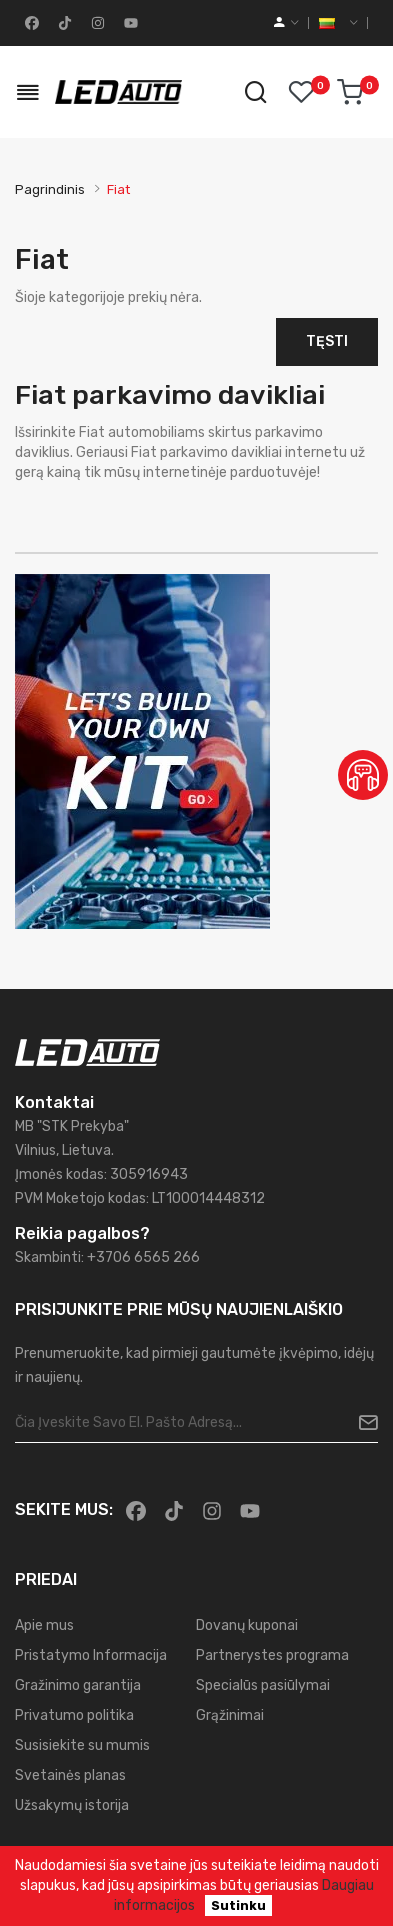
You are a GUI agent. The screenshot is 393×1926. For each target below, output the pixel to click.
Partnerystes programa (272, 1655)
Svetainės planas (70, 1775)
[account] (286, 23)
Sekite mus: (64, 1509)
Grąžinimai (230, 1715)
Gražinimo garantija (78, 1685)
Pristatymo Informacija (91, 1655)
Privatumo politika (74, 1715)
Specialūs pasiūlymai (263, 1685)
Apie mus (44, 1625)
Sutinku (238, 1905)
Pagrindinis (50, 189)
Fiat (118, 189)
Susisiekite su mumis (82, 1745)
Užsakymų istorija (72, 1805)
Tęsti (327, 341)
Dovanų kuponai (247, 1625)
